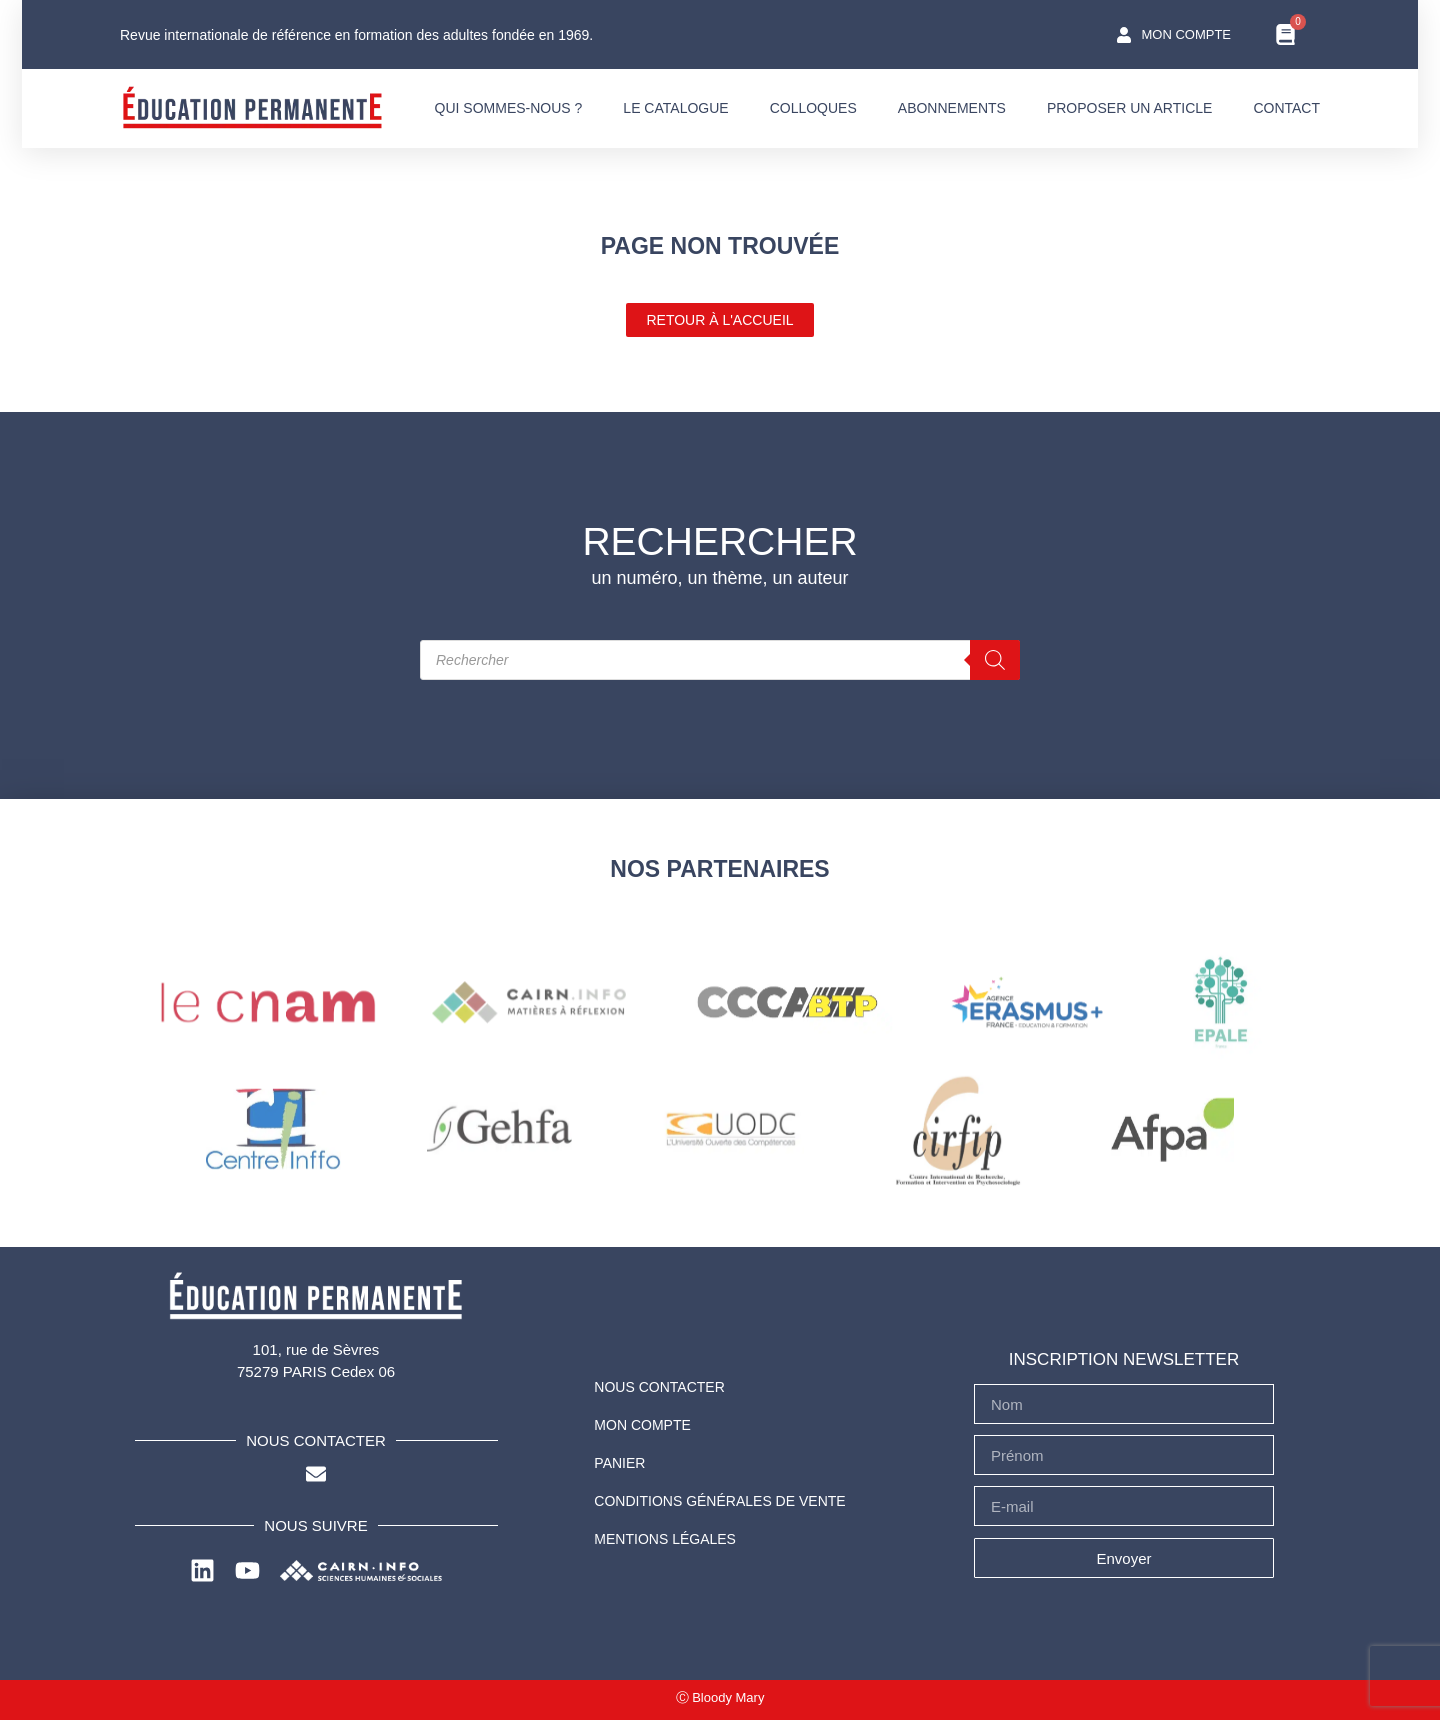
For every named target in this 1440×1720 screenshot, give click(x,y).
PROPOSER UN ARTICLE (1129, 108)
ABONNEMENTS (952, 108)
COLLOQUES (813, 108)
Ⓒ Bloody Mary (720, 1697)
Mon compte (642, 1425)
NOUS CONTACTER (659, 1387)
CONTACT (1286, 108)
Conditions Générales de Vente (719, 1501)
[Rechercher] (995, 660)
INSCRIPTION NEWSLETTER (1124, 1359)
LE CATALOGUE (675, 108)
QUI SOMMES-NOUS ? (509, 108)
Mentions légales (665, 1539)
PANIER (619, 1463)
